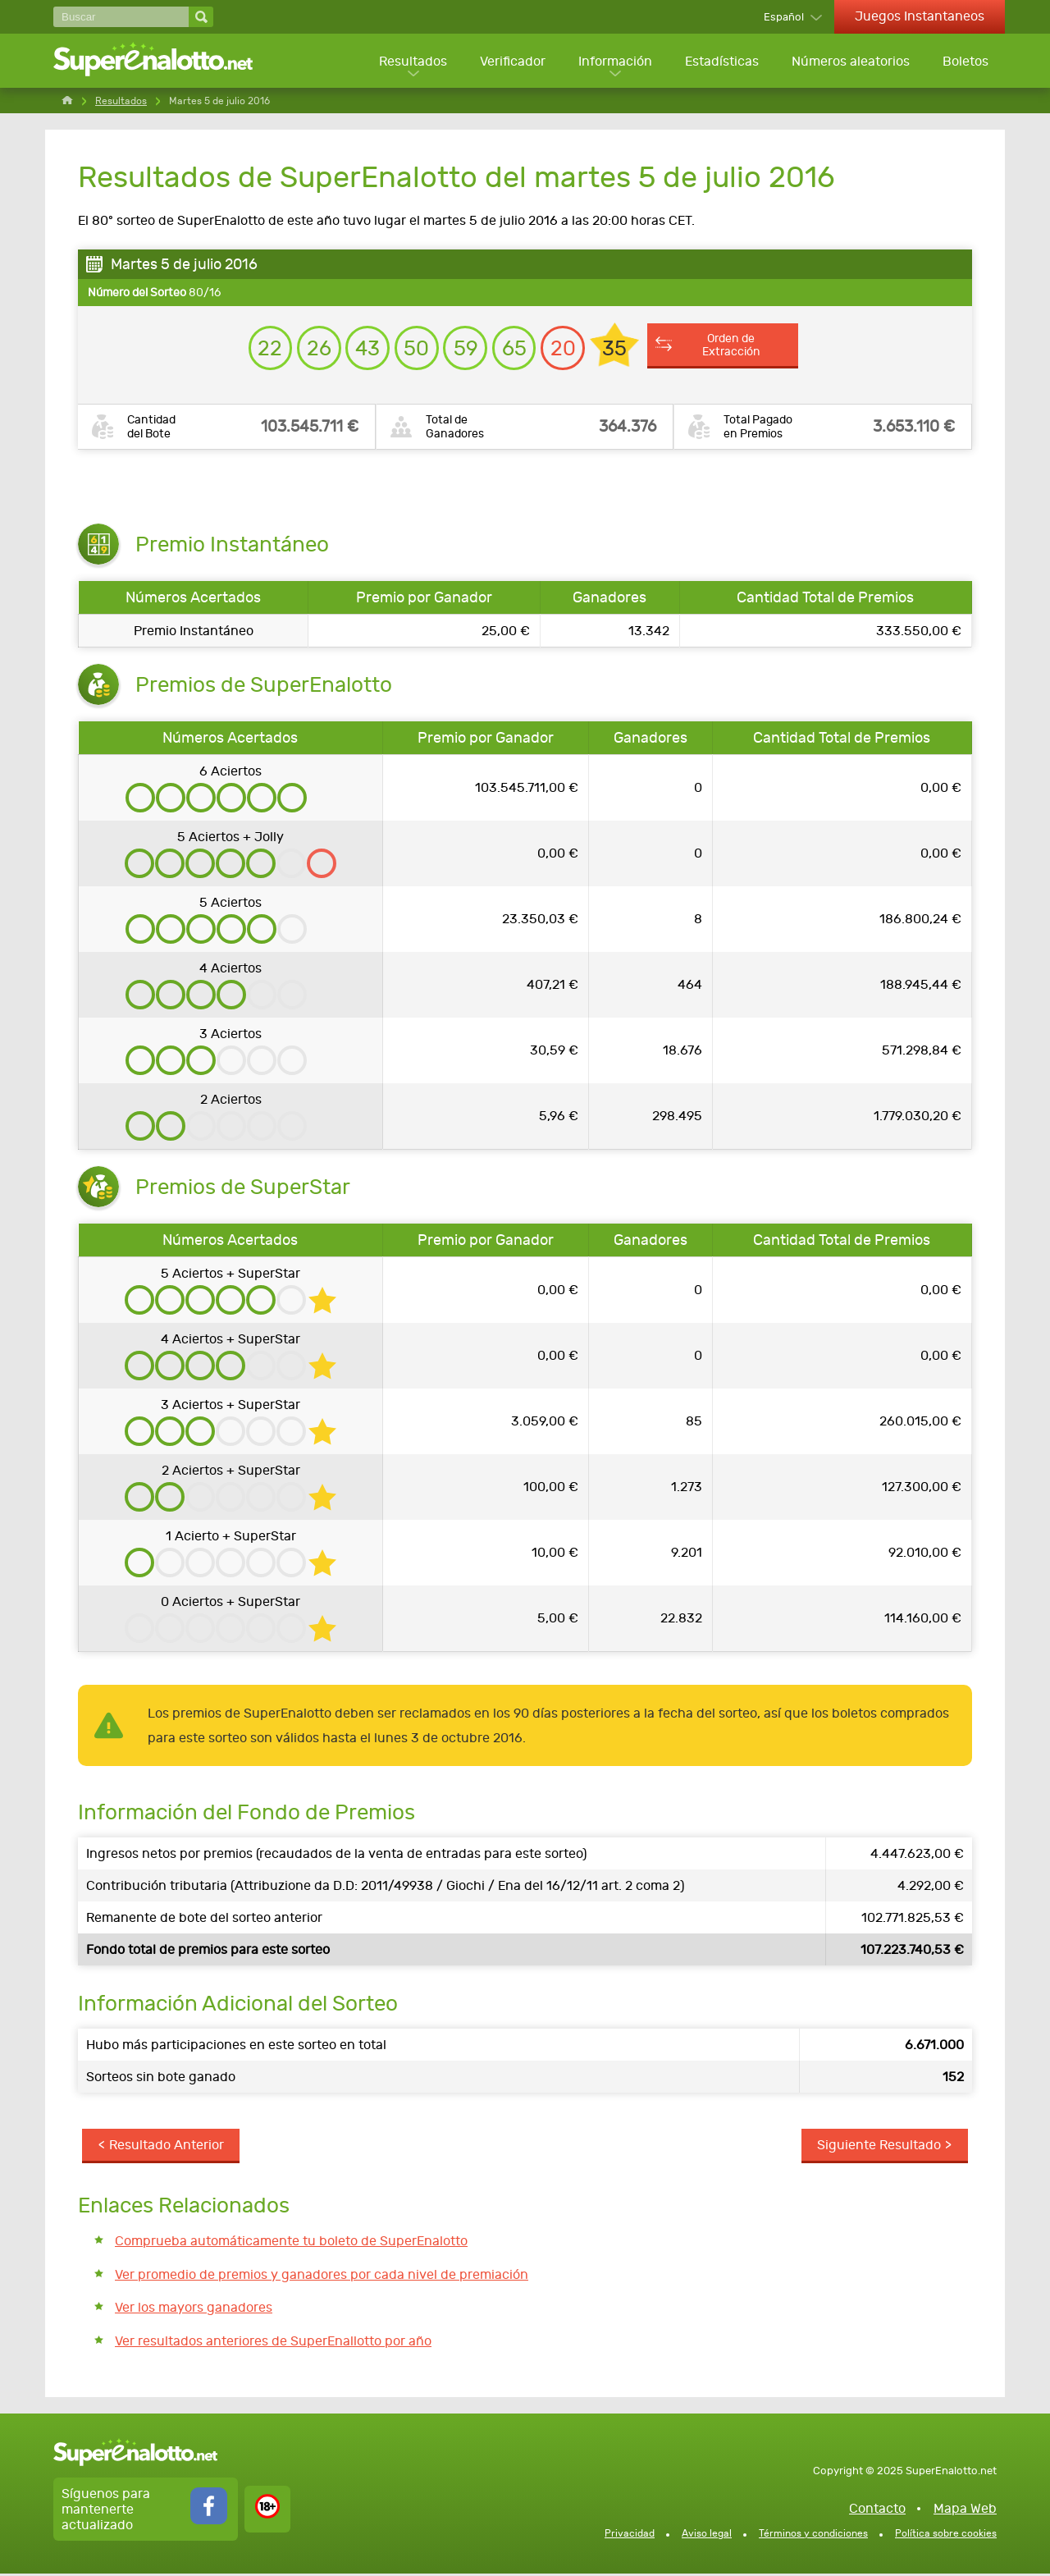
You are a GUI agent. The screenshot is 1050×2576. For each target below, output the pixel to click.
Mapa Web (965, 2510)
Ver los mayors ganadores (193, 2309)
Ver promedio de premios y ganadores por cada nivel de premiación (321, 2276)
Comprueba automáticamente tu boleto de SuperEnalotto (291, 2243)
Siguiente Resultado (879, 2147)
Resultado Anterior (166, 2147)
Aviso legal (707, 2535)
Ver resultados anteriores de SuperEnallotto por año (273, 2343)
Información (613, 62)
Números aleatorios (850, 62)
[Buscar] (121, 17)
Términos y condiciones (813, 2535)
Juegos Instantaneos (919, 16)
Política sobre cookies (946, 2535)
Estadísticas (720, 62)
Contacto (877, 2510)
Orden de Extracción (736, 347)
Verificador (509, 62)
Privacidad (630, 2535)
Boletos (965, 62)
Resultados (409, 62)
